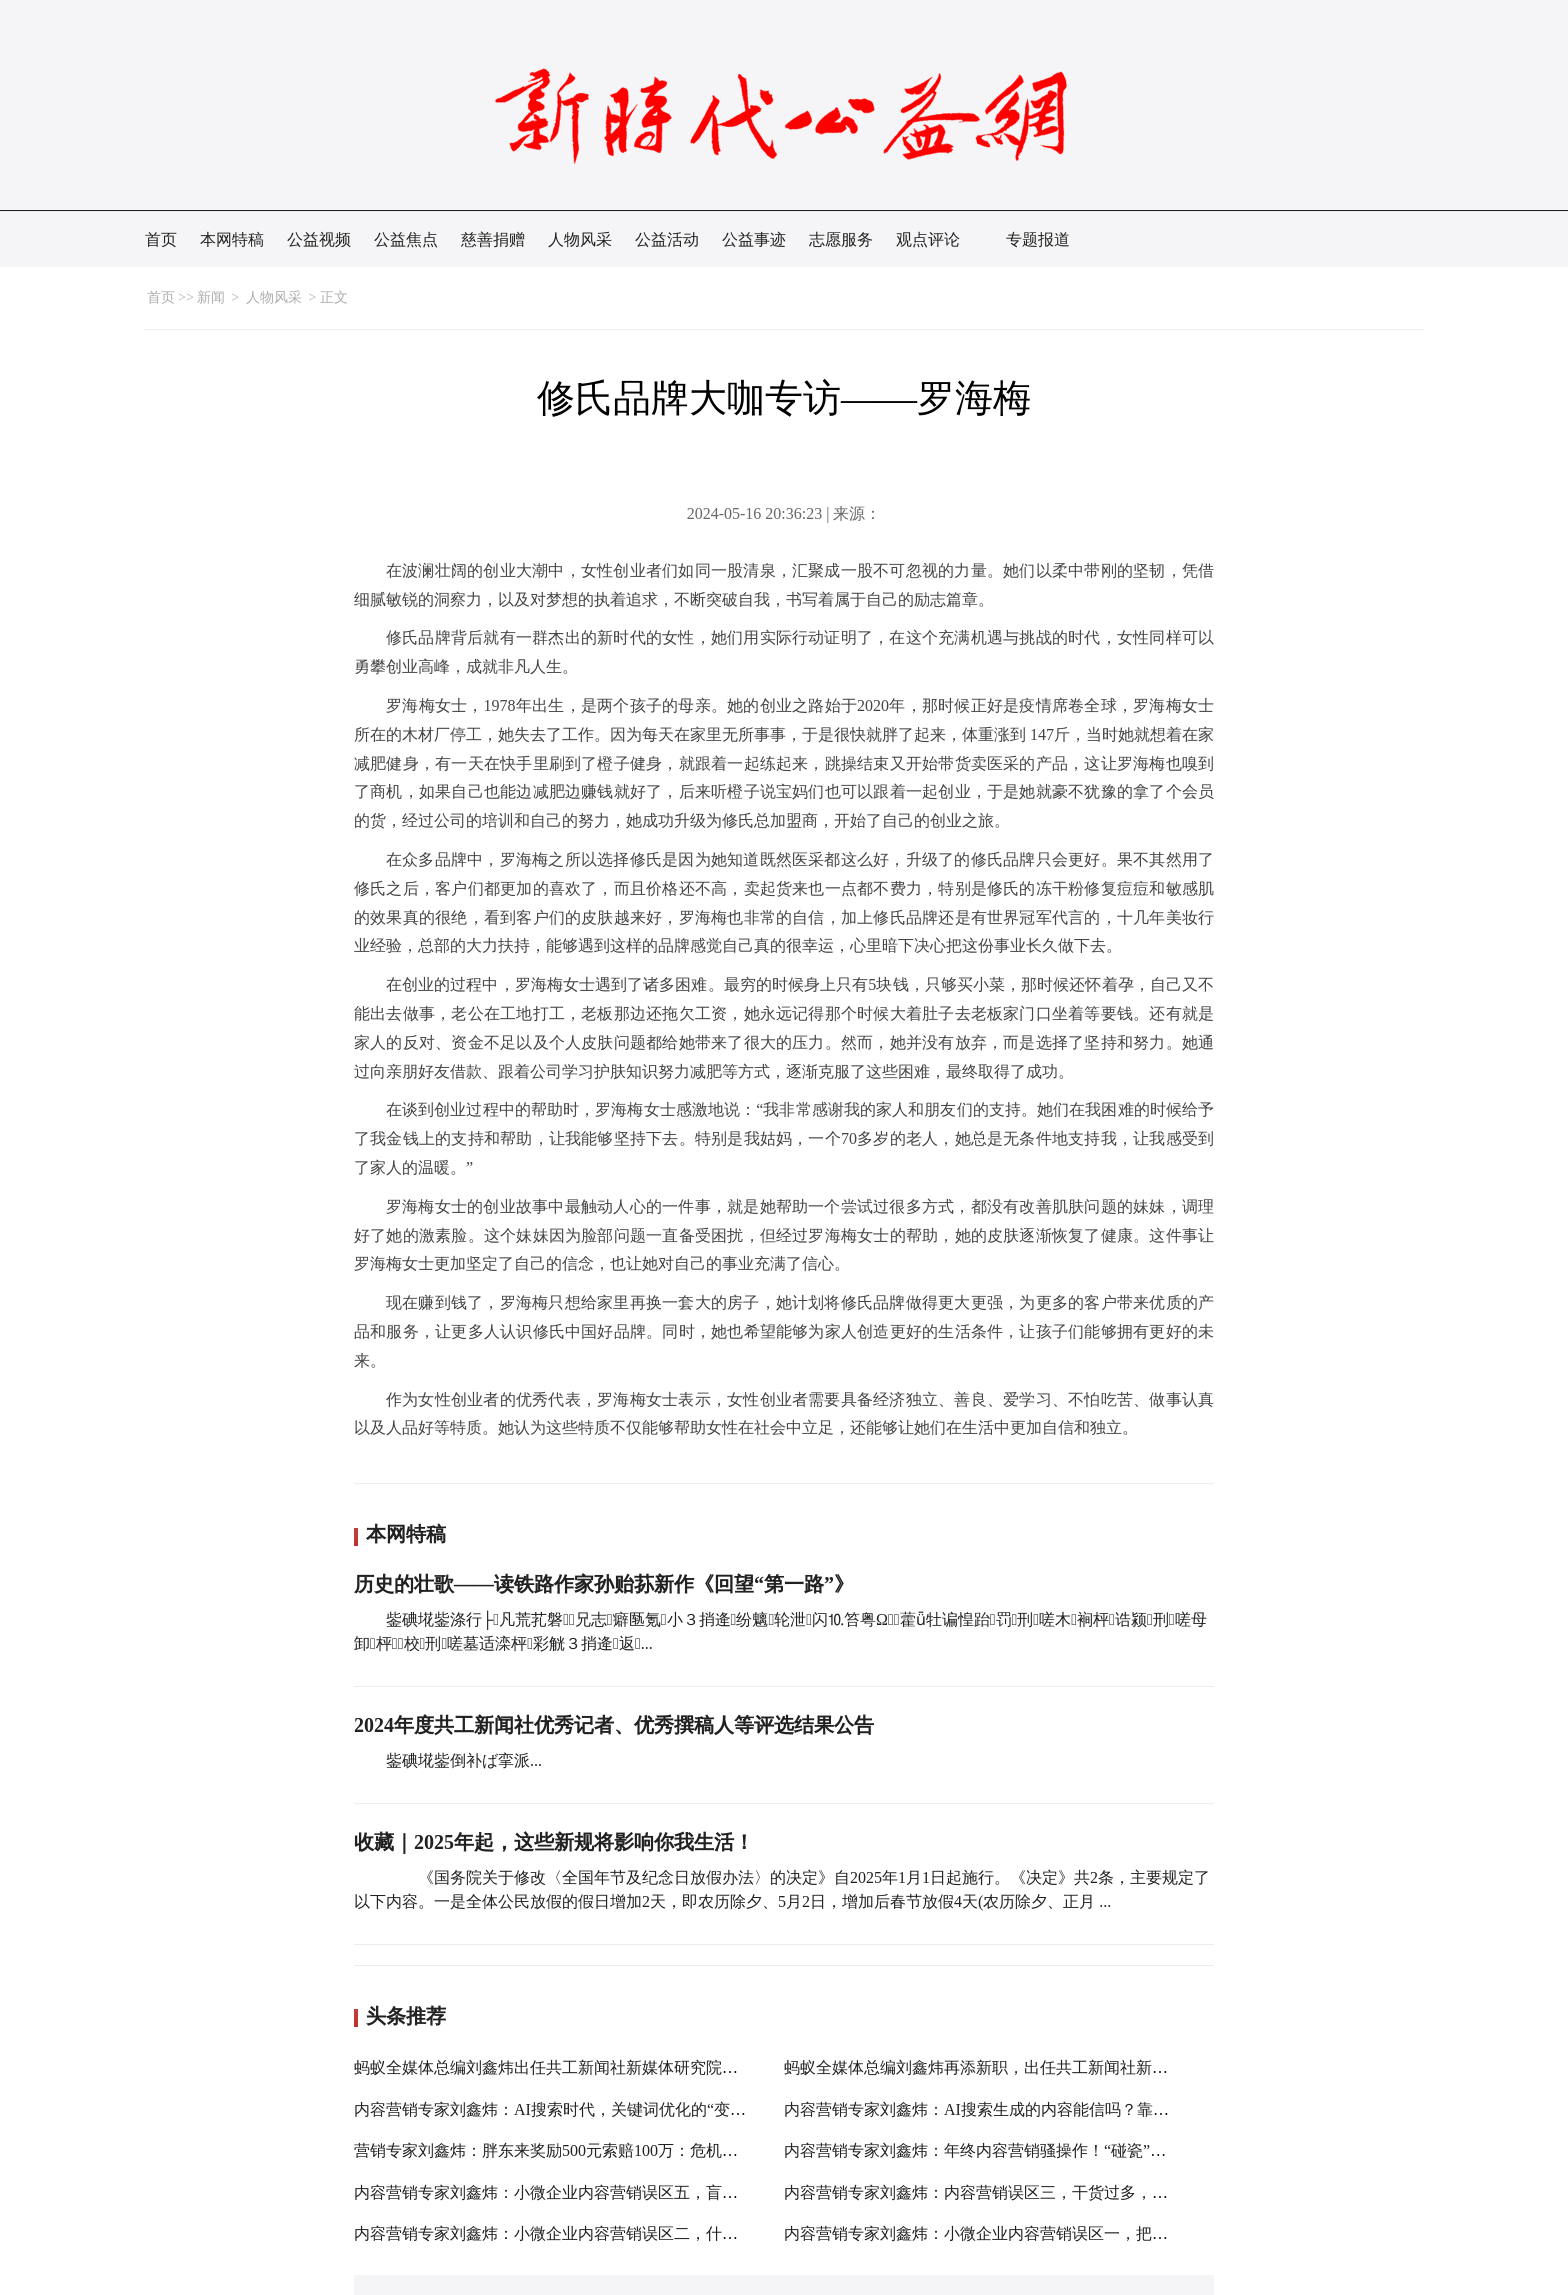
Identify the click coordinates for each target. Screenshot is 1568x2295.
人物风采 (580, 239)
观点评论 (928, 239)
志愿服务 (841, 239)
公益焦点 (406, 239)
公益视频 (319, 239)
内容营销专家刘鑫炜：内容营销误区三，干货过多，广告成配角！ (1016, 2192)
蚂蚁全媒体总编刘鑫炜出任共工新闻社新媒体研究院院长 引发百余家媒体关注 (628, 2067)
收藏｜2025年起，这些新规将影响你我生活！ (554, 1842)
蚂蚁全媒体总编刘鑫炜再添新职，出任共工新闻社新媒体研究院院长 (1024, 2067)
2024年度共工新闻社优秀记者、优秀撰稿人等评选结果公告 (614, 1725)
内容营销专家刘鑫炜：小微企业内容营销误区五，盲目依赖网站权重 (594, 2192)
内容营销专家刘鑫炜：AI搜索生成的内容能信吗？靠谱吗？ (992, 2109)
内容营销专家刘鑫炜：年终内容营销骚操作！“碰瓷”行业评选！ (1007, 2150)
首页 (161, 239)
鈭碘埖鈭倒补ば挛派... (464, 1760)
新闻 (211, 297)
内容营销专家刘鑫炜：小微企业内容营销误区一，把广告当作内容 (1016, 2233)
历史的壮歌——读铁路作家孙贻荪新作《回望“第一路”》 (604, 1584)
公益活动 (667, 239)
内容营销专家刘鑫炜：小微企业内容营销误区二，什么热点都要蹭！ (594, 2233)
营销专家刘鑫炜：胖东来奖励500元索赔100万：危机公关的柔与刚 (586, 2150)
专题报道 (1038, 239)
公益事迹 (754, 239)
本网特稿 (232, 239)
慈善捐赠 (493, 239)
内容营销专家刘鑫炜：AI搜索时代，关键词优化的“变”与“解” (568, 2109)
